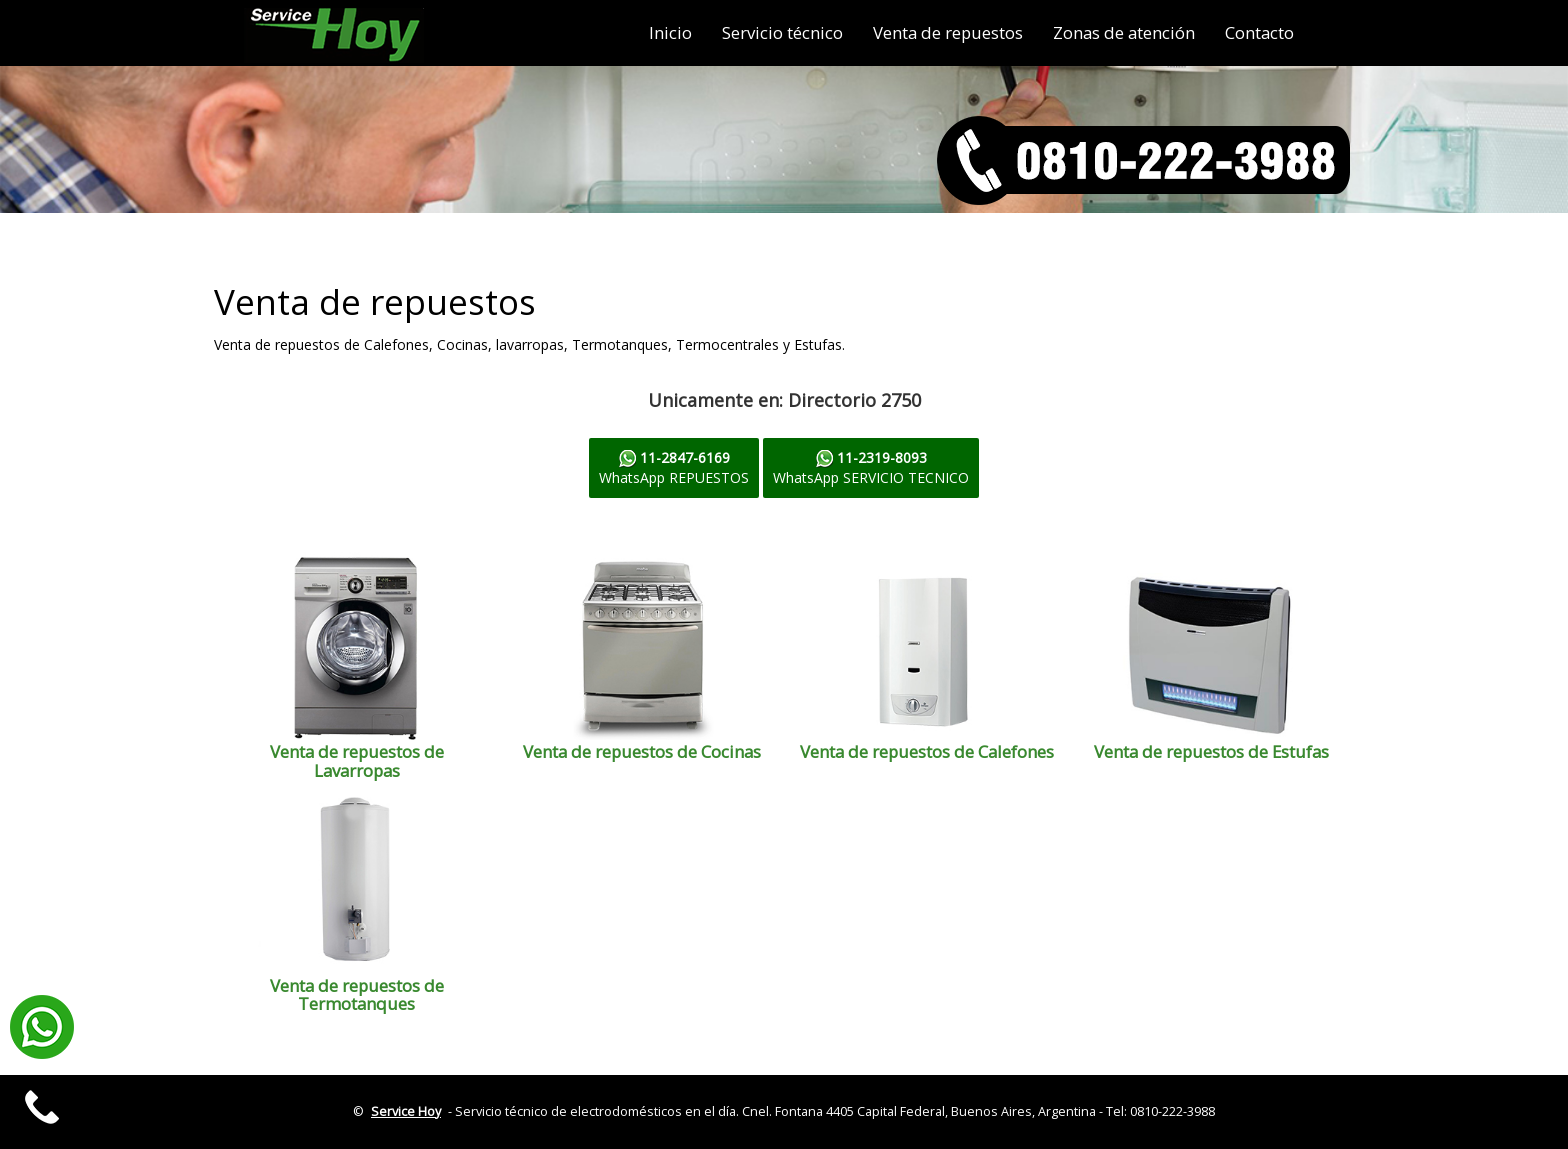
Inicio (670, 32)
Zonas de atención (1124, 32)
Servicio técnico (782, 32)
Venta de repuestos (948, 32)
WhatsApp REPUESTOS (674, 467)
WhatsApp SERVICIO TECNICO (871, 467)
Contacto (1259, 32)
